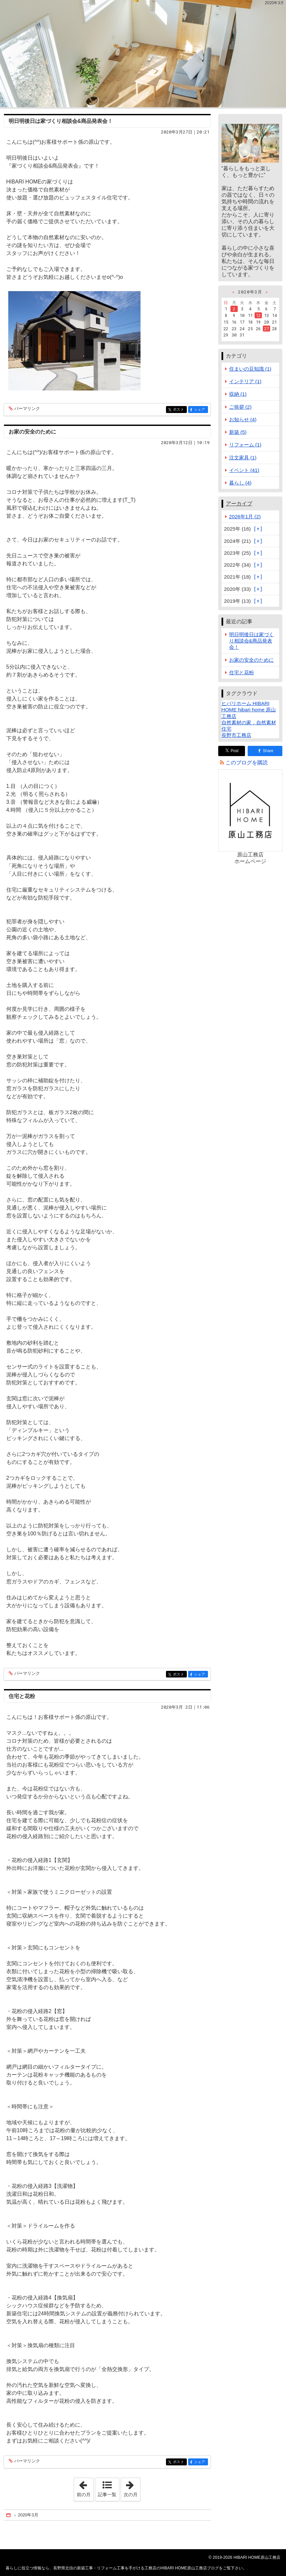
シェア (200, 410)
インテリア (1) (245, 381)
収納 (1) (238, 394)
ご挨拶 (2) (240, 407)
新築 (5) (238, 432)
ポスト (179, 410)
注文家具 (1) (243, 457)
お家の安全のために (32, 432)
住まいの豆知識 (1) (250, 369)
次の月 (132, 2487)
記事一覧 (107, 2494)
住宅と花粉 (22, 1696)
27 (266, 328)
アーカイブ (239, 503)
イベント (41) (244, 470)
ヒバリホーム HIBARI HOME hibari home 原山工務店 (249, 709)
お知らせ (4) (243, 419)
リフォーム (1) (245, 444)
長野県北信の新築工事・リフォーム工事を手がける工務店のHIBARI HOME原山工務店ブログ (143, 53)
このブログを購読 (246, 762)
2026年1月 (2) (245, 516)
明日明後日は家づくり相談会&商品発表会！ (61, 121)
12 (258, 315)
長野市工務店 (236, 735)
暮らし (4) (240, 483)
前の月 (85, 2487)
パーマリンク (26, 409)
